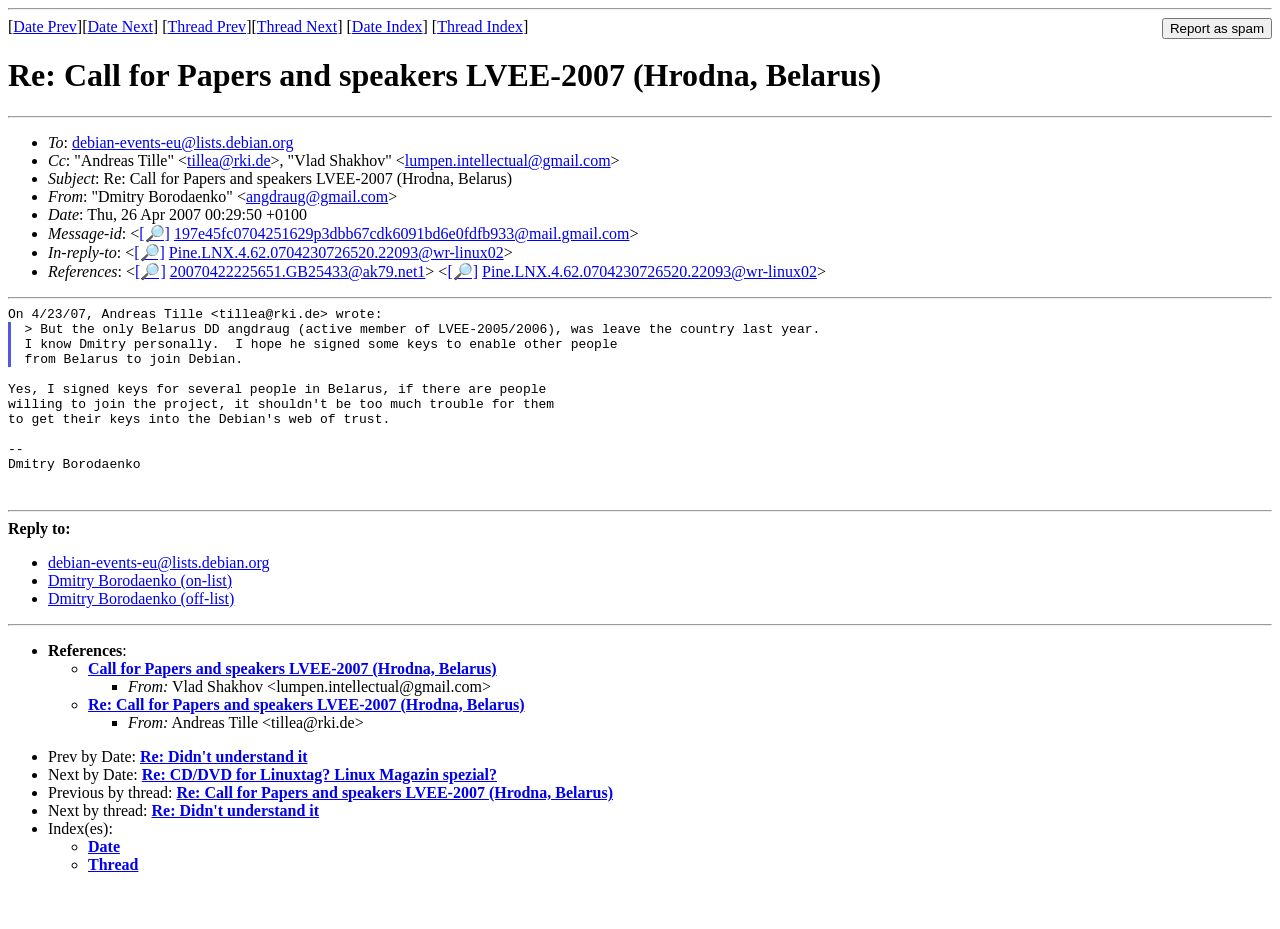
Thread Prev (206, 26)
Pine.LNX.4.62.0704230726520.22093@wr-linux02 (336, 252)
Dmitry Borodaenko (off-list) (141, 637)
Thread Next (297, 26)
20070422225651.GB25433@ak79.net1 (298, 271)
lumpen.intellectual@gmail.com (508, 160)
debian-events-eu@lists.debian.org (183, 142)
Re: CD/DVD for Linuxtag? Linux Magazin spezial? (319, 813)
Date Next (120, 26)
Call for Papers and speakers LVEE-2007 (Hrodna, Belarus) (292, 707)
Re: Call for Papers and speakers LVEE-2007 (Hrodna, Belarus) (306, 743)
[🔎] (154, 233)
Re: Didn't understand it (224, 795)
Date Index (387, 26)
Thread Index (480, 26)
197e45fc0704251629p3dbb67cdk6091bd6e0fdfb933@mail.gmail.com (402, 233)
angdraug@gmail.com (317, 196)
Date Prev (45, 26)
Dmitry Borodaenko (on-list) (140, 619)
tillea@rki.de (229, 160)
